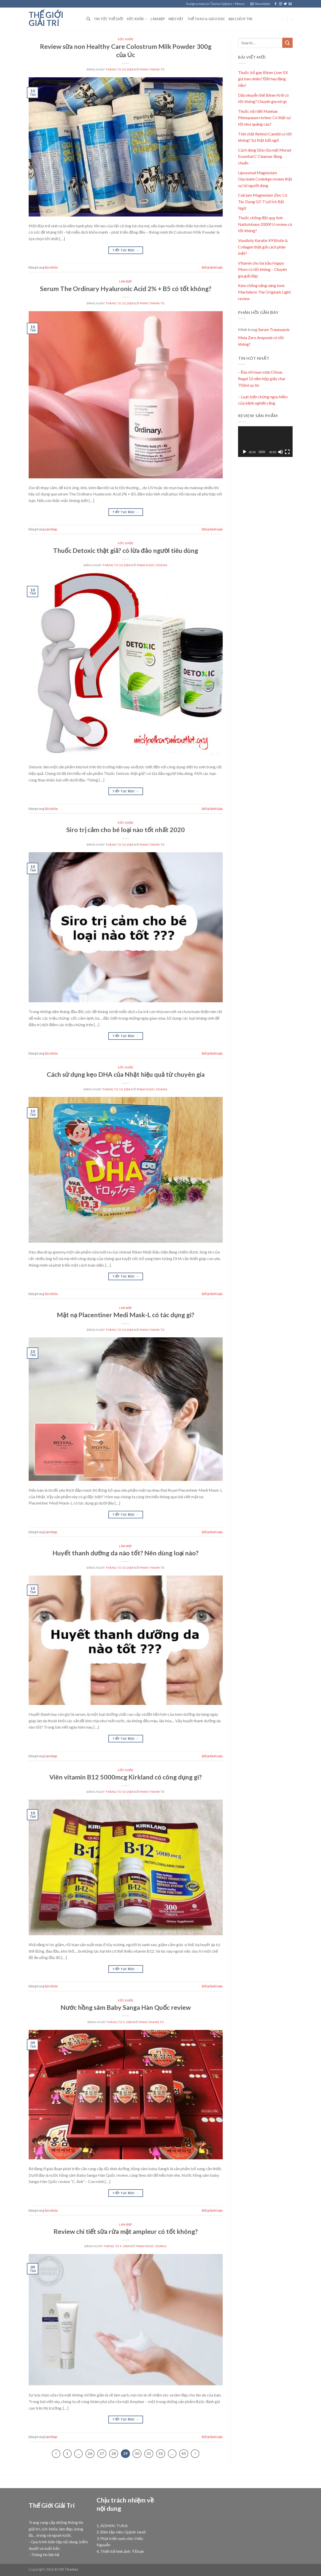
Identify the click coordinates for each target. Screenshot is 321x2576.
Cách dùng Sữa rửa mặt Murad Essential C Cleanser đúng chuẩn (264, 156)
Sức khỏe (137, 19)
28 (113, 2453)
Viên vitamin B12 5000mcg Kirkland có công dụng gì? (125, 1777)
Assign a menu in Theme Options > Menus (215, 4)
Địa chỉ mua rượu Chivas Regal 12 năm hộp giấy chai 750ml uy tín (261, 378)
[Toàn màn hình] (287, 451)
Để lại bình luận (212, 267)
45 (183, 2453)
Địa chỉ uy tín (240, 19)
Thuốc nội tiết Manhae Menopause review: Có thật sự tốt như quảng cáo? (264, 117)
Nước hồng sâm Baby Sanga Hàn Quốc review (126, 2007)
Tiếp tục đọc (125, 250)
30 (137, 2453)
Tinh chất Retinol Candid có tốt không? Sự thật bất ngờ (265, 137)
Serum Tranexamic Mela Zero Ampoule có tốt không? (264, 336)
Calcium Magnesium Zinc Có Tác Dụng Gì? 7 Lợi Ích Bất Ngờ (262, 201)
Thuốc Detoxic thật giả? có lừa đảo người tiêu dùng (125, 550)
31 (149, 2453)
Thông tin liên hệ (45, 2554)
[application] (265, 441)
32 (160, 2453)
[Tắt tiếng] (280, 451)
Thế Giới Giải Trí (46, 19)
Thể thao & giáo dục (206, 19)
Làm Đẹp (158, 19)
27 (102, 2453)
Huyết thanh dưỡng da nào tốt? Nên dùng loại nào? (126, 1553)
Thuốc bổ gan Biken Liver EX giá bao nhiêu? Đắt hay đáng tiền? (263, 79)
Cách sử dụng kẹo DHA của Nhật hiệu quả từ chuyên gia (126, 1074)
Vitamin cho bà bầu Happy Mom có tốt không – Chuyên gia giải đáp (262, 269)
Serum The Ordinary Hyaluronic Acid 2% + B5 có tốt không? (126, 288)
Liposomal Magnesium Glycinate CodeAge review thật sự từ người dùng (265, 179)
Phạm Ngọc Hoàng (152, 565)
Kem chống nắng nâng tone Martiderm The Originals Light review (264, 292)
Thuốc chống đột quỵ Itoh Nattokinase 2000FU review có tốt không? (265, 224)
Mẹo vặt (176, 19)
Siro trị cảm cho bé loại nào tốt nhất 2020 (125, 829)
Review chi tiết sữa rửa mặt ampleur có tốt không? (126, 2231)
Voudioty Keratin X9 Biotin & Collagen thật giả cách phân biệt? (263, 247)
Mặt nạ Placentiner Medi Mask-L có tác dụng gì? (125, 1314)
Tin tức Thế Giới (108, 19)
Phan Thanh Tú (152, 69)
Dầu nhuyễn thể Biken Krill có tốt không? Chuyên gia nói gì (263, 98)
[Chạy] (244, 451)
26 (90, 2453)
